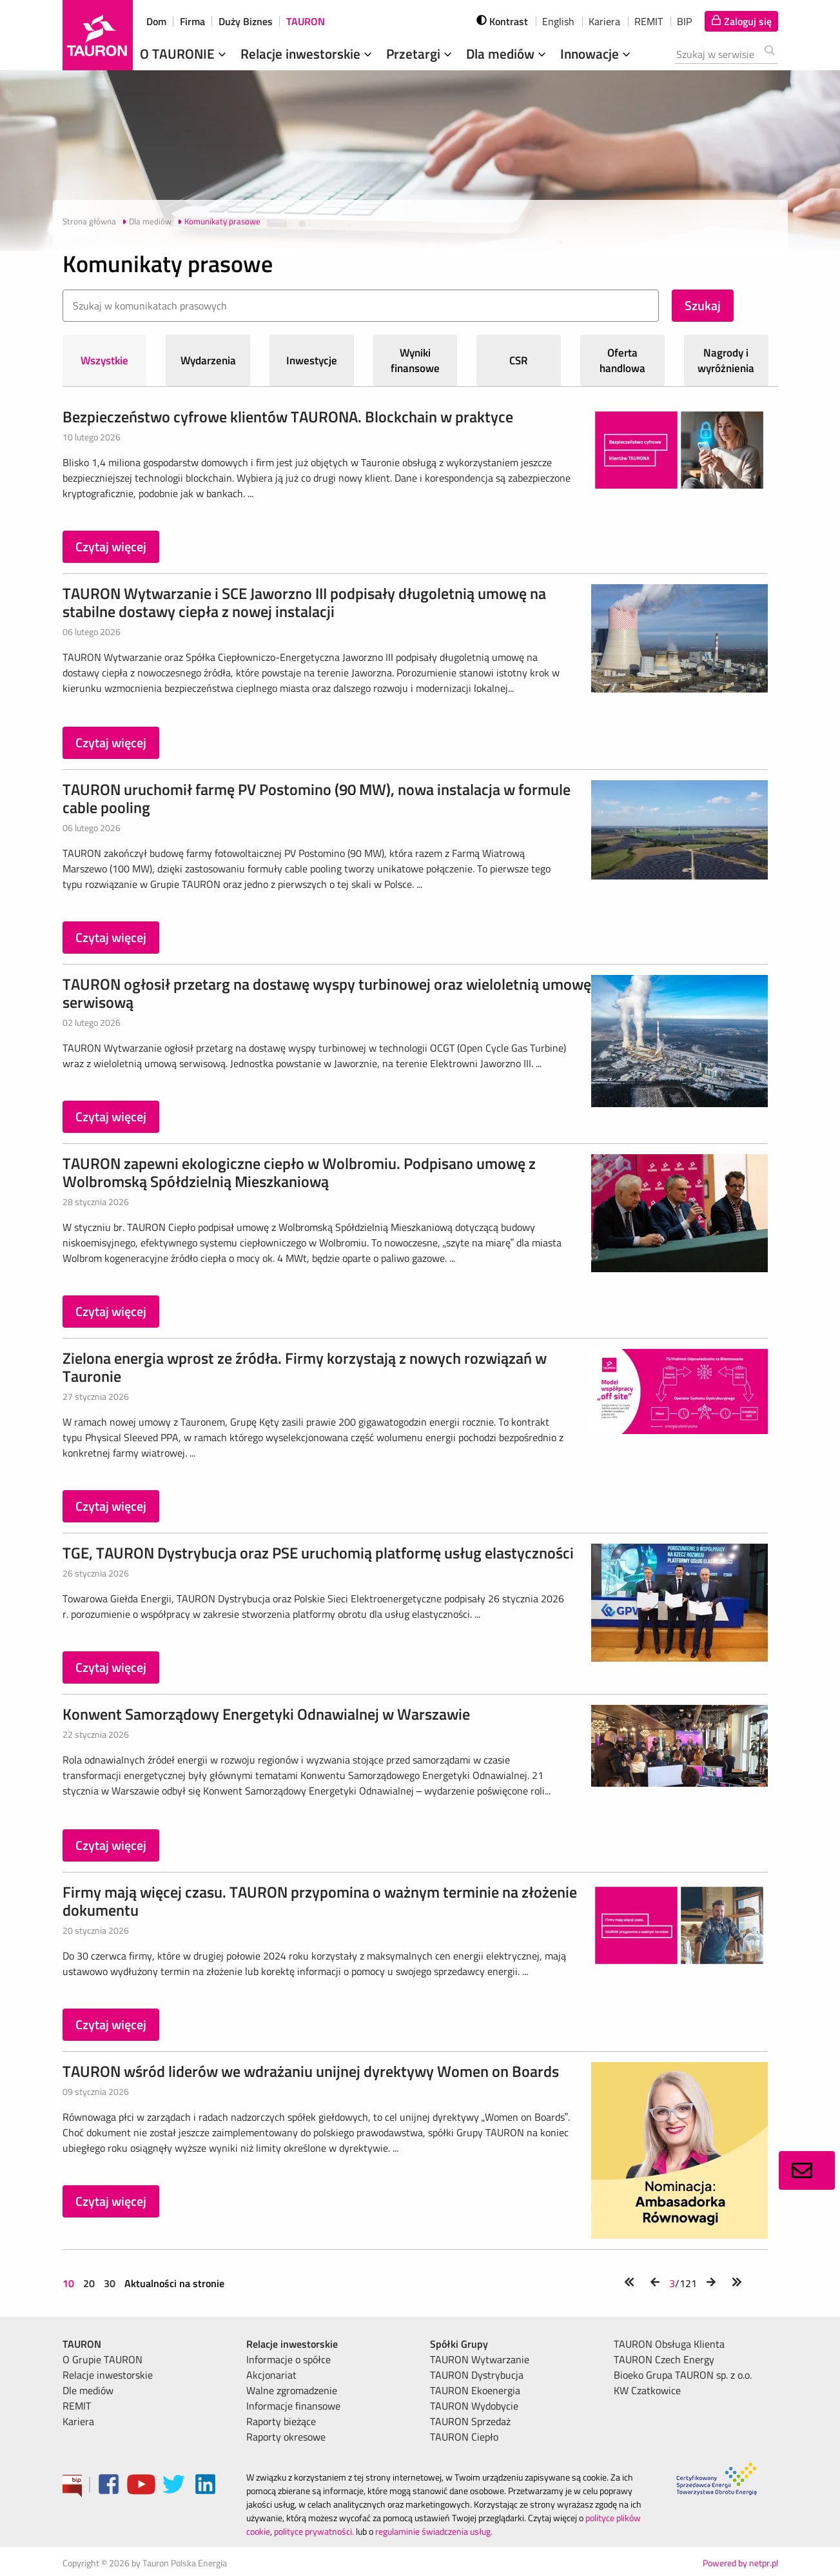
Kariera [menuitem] (78, 2421)
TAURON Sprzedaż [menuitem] (470, 2421)
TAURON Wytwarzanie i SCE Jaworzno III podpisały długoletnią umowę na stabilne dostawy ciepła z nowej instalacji (304, 602)
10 (70, 2283)
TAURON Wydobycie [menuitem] (474, 2406)
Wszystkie (104, 360)
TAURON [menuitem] (82, 2344)
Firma (192, 21)
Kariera (604, 21)
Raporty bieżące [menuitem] (281, 2421)
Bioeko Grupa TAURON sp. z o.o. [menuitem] (683, 2375)
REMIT (648, 21)
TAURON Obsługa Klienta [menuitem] (669, 2344)
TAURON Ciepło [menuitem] (464, 2436)
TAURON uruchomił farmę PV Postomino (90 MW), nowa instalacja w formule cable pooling (317, 798)
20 (89, 2283)
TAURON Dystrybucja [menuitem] (476, 2375)
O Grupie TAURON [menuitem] (102, 2359)
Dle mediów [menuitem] (88, 2390)
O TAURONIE (184, 53)
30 (109, 2283)
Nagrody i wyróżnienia (726, 360)
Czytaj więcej (110, 546)
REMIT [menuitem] (77, 2406)
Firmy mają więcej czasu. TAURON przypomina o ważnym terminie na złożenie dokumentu (320, 1901)
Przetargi (420, 53)
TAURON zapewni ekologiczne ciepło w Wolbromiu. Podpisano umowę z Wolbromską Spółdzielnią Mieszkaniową (299, 1172)
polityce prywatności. (314, 2531)
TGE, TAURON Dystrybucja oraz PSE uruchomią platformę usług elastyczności (318, 1552)
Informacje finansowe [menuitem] (293, 2406)
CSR (518, 360)
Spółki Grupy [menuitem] (459, 2344)
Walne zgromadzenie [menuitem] (291, 2390)
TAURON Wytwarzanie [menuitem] (479, 2359)
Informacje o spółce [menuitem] (288, 2359)
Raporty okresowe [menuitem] (286, 2436)
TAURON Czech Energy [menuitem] (664, 2359)
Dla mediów (507, 53)
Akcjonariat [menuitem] (271, 2375)
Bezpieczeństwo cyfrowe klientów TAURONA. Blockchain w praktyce (288, 416)
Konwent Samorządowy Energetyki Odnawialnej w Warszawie (266, 1714)
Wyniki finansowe (415, 360)
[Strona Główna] (98, 35)
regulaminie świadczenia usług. (434, 2531)
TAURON (305, 21)
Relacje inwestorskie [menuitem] (108, 2375)
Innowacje (596, 53)
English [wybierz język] (558, 21)
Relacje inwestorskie (307, 53)
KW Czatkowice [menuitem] (647, 2390)
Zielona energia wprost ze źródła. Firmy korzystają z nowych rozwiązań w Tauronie (305, 1367)
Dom (156, 21)
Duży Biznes (246, 21)
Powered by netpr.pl (740, 2563)
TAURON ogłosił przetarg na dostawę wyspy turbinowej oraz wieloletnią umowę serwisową (327, 993)
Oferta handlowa (622, 360)
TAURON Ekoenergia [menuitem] (475, 2390)
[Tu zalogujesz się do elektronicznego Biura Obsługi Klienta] (741, 21)
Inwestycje (311, 360)
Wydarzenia (208, 360)
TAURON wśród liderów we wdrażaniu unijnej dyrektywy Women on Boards (311, 2071)
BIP (684, 21)
